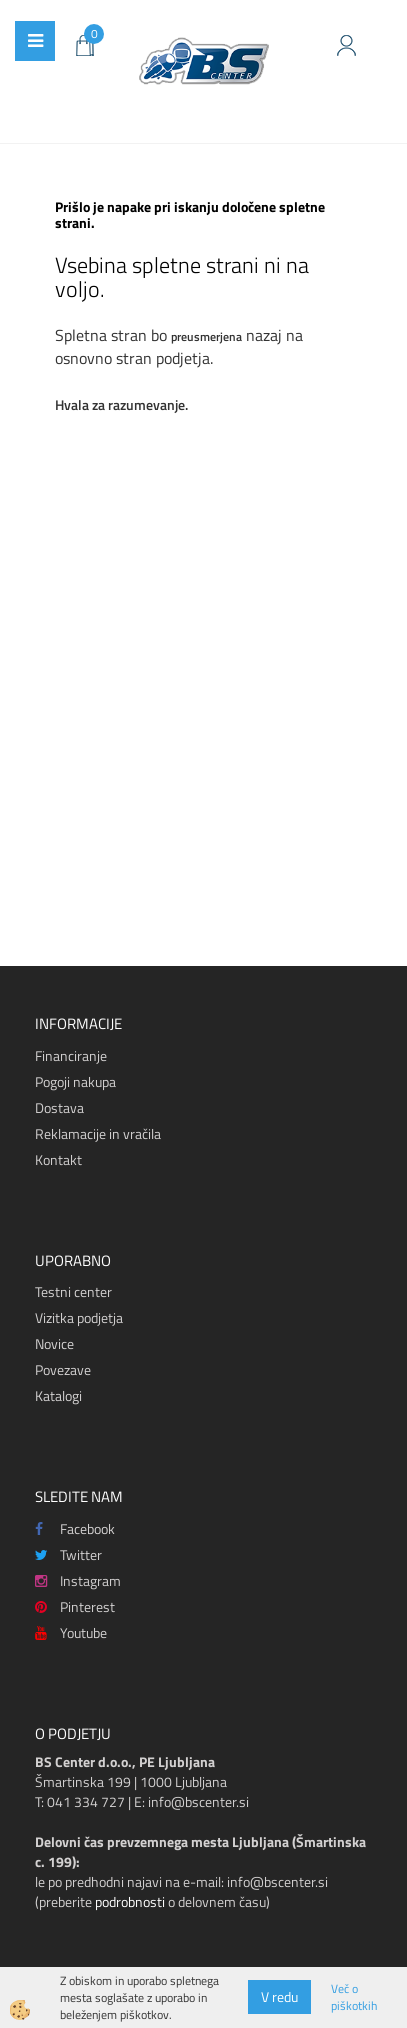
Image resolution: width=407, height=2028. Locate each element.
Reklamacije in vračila (98, 1133)
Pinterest (75, 1606)
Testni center (73, 1291)
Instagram (78, 1580)
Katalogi (58, 1395)
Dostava (59, 1107)
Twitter (68, 1554)
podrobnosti (130, 1901)
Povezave (63, 1369)
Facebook (75, 1528)
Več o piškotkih (354, 1997)
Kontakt (58, 1159)
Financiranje (71, 1055)
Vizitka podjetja (79, 1317)
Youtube (71, 1632)
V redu (279, 1996)
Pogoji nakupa (75, 1081)
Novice (54, 1343)
